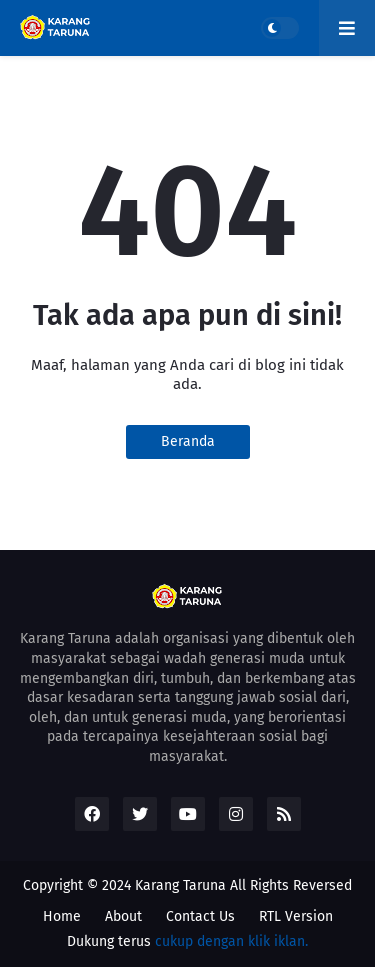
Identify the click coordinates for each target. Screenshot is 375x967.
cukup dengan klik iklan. (231, 941)
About (123, 916)
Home (62, 916)
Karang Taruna (180, 885)
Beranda (188, 441)
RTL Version (296, 916)
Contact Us (200, 916)
